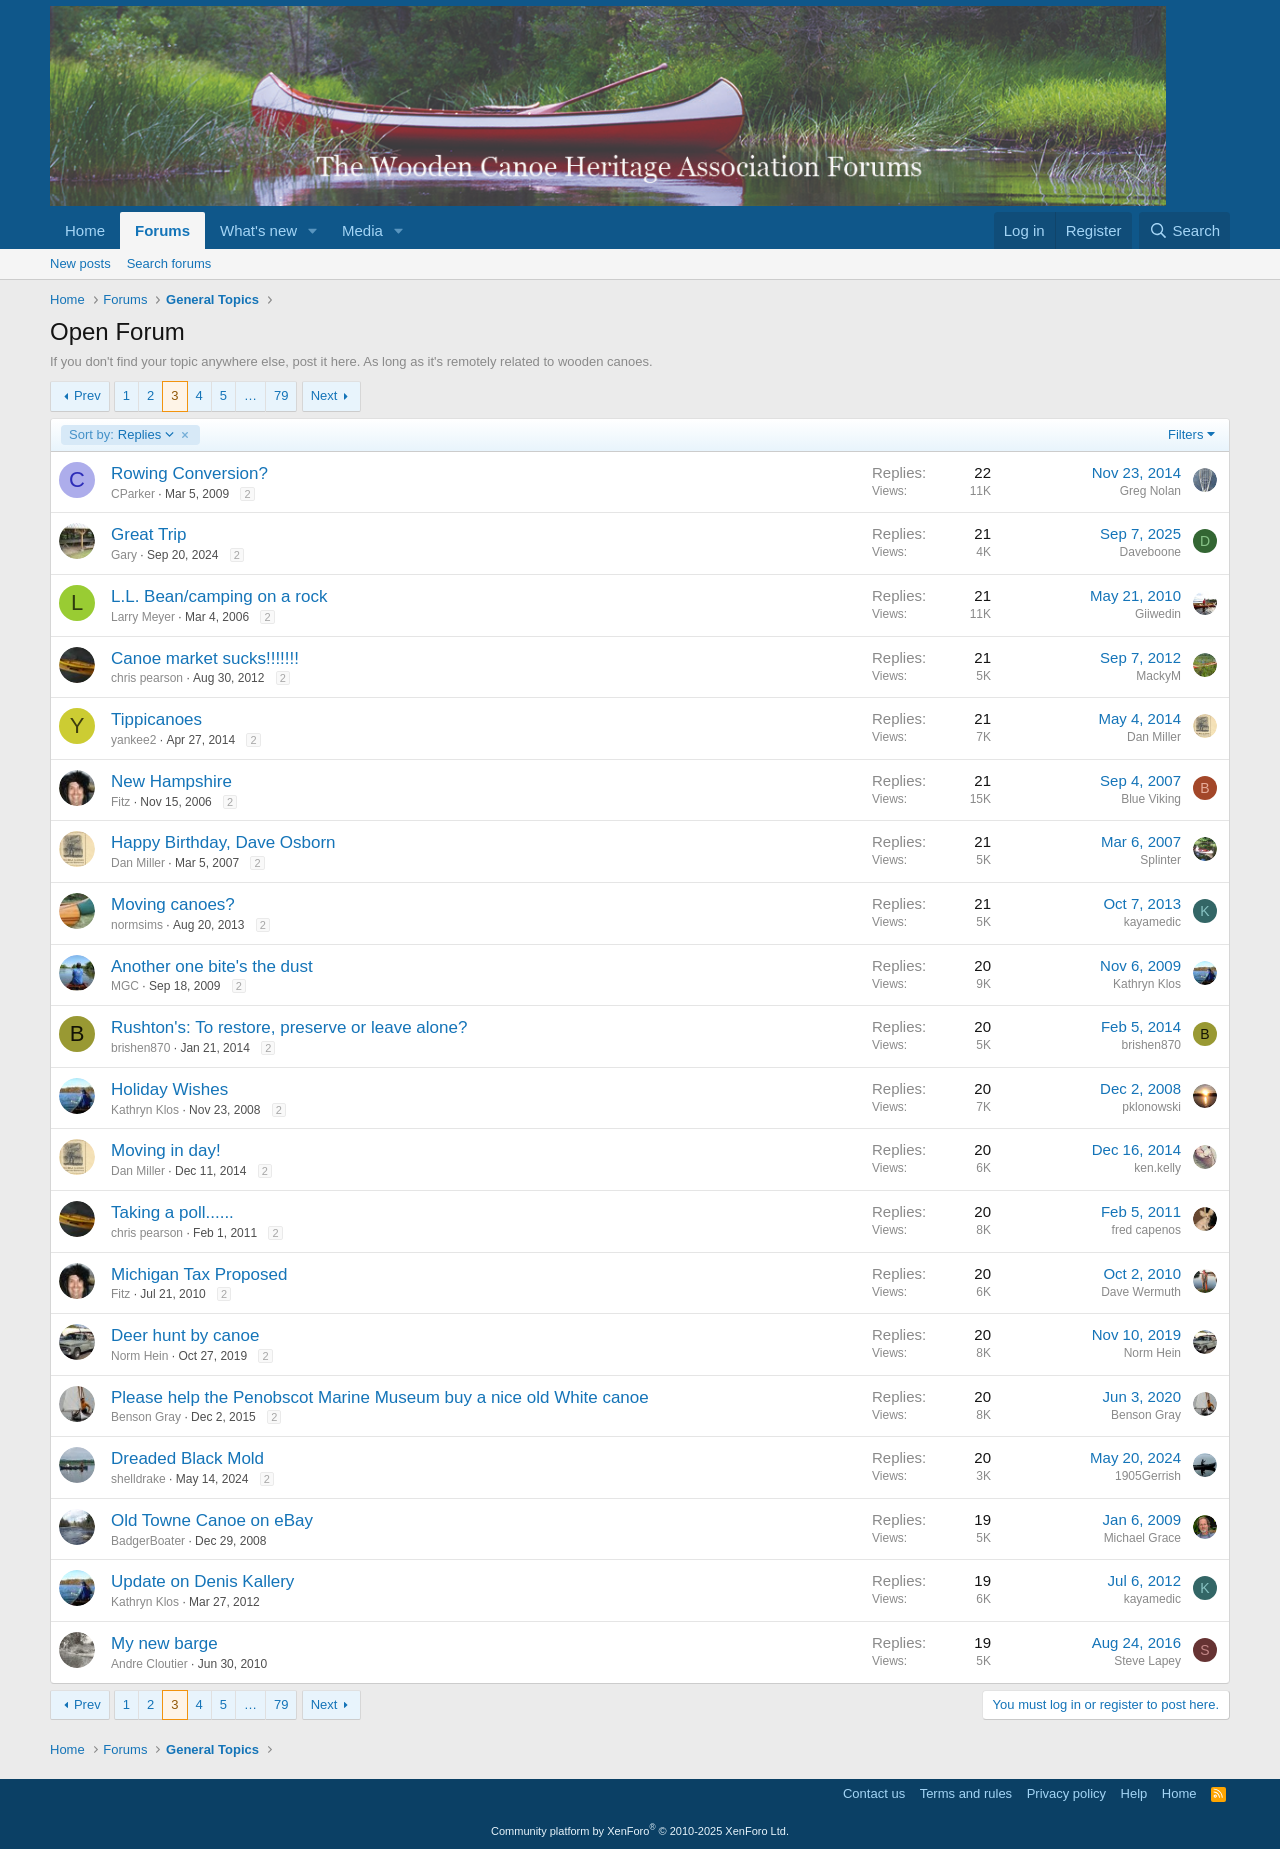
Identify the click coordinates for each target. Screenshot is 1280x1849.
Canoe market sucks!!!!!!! (205, 658)
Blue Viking (1151, 799)
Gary (124, 555)
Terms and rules (966, 1793)
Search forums (169, 263)
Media (362, 230)
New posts (80, 263)
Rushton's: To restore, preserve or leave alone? (289, 1027)
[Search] (1184, 230)
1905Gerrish (1148, 1476)
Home (85, 230)
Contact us (874, 1793)
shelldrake (138, 1479)
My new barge (164, 1643)
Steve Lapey (1147, 1661)
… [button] (250, 395)
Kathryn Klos (1147, 984)
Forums (162, 230)
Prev (87, 395)
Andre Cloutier (149, 1664)
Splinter (1160, 860)
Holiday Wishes (169, 1089)
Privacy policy (1066, 1793)
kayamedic (1152, 922)
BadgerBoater (148, 1541)
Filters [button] (1185, 434)
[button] (313, 230)
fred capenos (1146, 1230)
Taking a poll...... (172, 1212)
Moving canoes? (173, 904)
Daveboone (1150, 552)
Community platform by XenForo (640, 1831)
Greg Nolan (1150, 491)
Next (324, 395)
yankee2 (133, 740)
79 (281, 395)
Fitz (120, 802)
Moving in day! (166, 1150)
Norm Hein (139, 1356)
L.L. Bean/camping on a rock (219, 596)
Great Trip (149, 534)
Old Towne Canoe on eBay (212, 1520)
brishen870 (140, 1048)
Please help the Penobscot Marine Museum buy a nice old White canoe (380, 1397)
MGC (125, 986)
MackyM (1158, 676)
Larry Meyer (143, 617)
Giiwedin (1158, 614)
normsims (137, 925)
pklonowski (1151, 1107)
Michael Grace (1142, 1538)
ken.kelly (1157, 1168)
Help (1134, 1793)
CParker (133, 494)
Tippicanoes (156, 719)
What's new (258, 230)
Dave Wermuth (1141, 1292)
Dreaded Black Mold (187, 1458)
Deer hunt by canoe (185, 1335)
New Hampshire (171, 781)
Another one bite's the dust (212, 966)
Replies (122, 435)
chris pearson (147, 678)
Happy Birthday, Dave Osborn (223, 842)
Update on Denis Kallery (202, 1581)
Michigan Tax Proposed (199, 1274)
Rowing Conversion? (189, 473)
